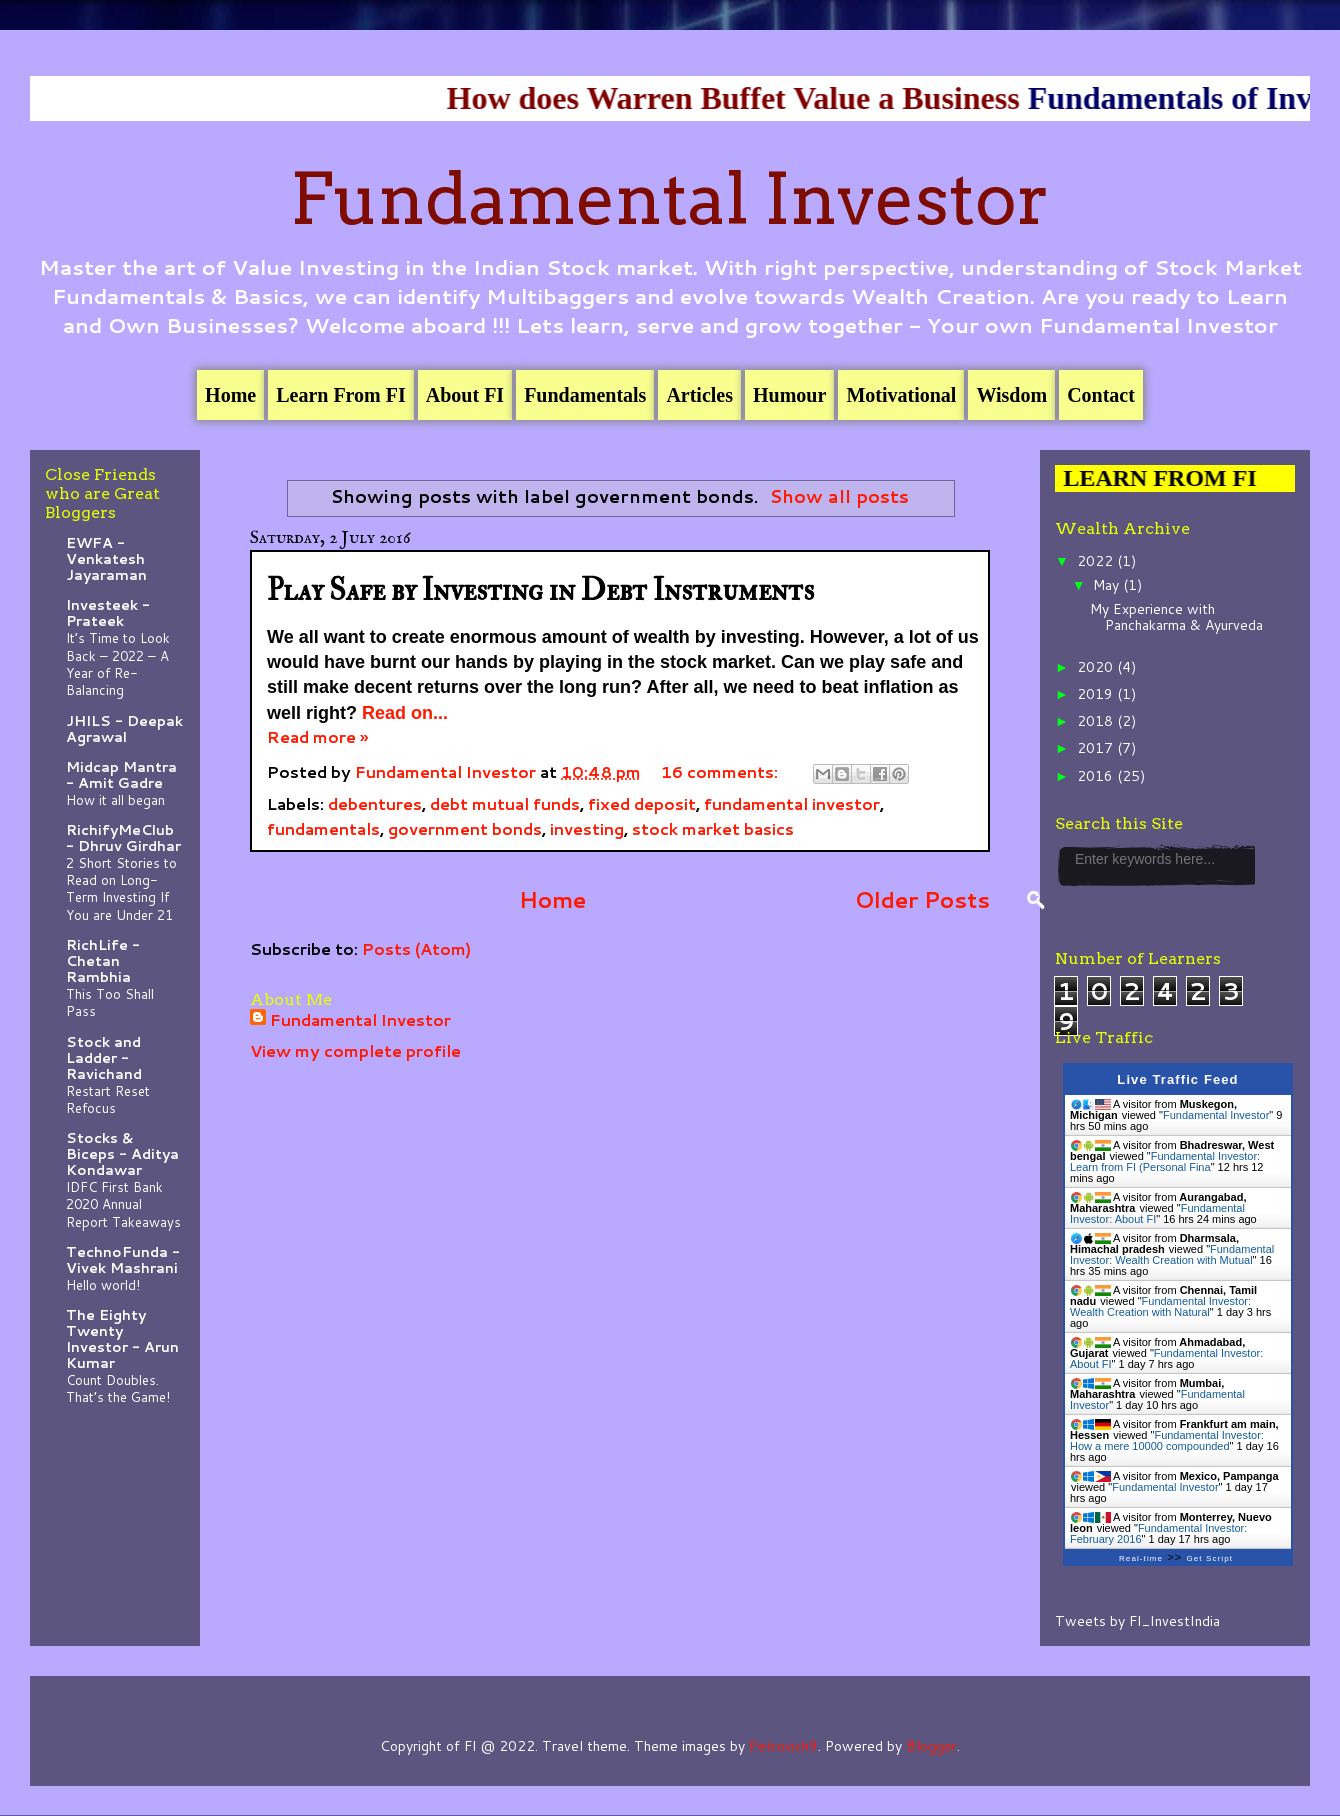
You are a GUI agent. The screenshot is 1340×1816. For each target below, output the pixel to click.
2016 (1097, 776)
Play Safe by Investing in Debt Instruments (540, 590)
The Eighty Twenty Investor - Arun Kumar (122, 1339)
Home (230, 395)
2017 (1097, 748)
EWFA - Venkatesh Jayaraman (106, 559)
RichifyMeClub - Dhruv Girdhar (123, 838)
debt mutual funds (505, 803)
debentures (375, 803)
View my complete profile (355, 1050)
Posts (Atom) (416, 948)
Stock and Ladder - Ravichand (104, 1058)
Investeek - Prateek (108, 613)
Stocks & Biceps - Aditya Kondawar (122, 1154)
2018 (1097, 721)
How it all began (115, 799)
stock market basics (713, 828)
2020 (1097, 667)
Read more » (317, 736)
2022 (1097, 561)
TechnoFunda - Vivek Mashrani (123, 1260)
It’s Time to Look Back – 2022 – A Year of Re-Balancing (118, 663)
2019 (1097, 694)
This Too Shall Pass (110, 1002)
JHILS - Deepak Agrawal (124, 729)
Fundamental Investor (670, 199)
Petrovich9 (783, 1746)
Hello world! (103, 1284)
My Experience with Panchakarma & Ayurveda (1176, 617)
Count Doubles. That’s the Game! (118, 1388)
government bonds (465, 828)
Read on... (405, 713)
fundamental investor (792, 803)
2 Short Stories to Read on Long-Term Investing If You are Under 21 (121, 888)
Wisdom (1011, 395)
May (1108, 585)
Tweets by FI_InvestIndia (1137, 1621)
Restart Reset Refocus (108, 1099)
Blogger (931, 1746)
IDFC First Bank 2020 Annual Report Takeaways (123, 1204)
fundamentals (323, 828)
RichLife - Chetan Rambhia (103, 961)
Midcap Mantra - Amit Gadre (121, 775)
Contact (1101, 395)
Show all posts (839, 496)
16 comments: (721, 771)
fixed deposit (642, 803)
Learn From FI (341, 395)
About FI (465, 395)
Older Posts (922, 899)
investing (587, 828)
